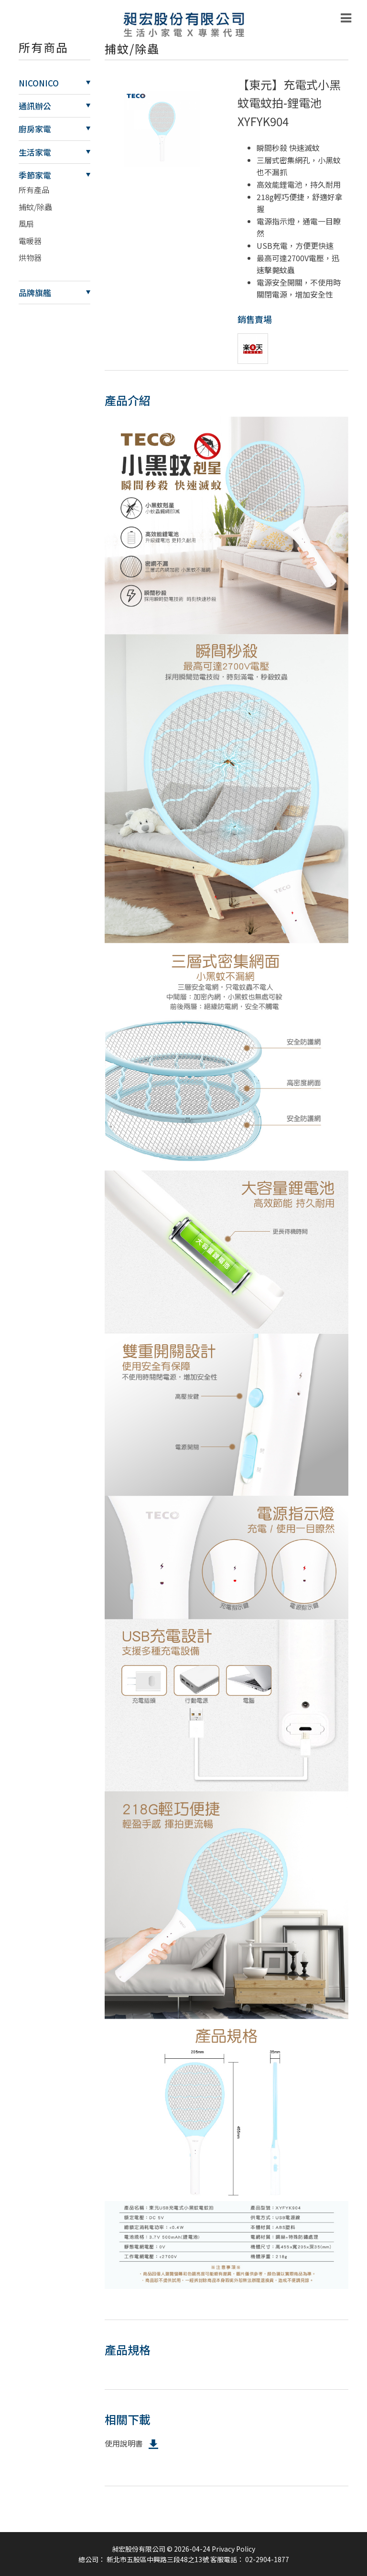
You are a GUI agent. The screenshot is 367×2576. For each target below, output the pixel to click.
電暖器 (30, 240)
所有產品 (34, 189)
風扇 (26, 223)
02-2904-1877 (267, 2559)
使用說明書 (132, 2443)
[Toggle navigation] (346, 18)
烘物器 (30, 257)
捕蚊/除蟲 (35, 207)
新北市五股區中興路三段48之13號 (158, 2559)
